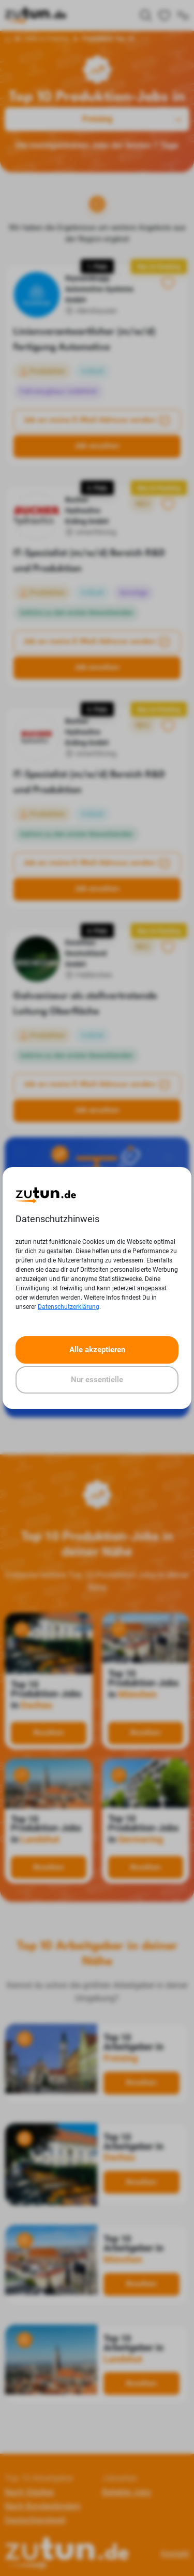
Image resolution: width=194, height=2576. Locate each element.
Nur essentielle (97, 1379)
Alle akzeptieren (97, 1349)
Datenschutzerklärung (68, 1306)
